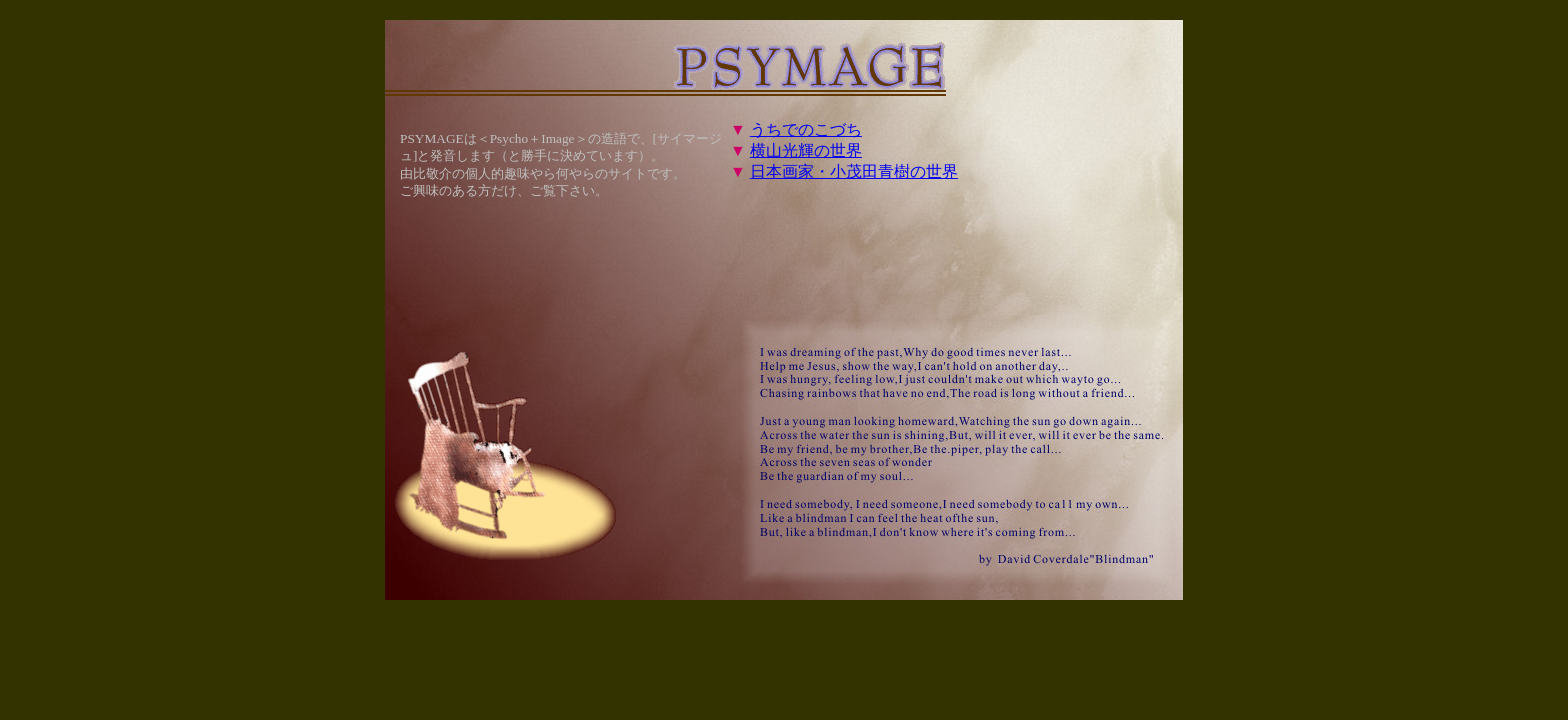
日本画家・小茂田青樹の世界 (854, 171)
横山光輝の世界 (806, 150)
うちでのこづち (806, 129)
